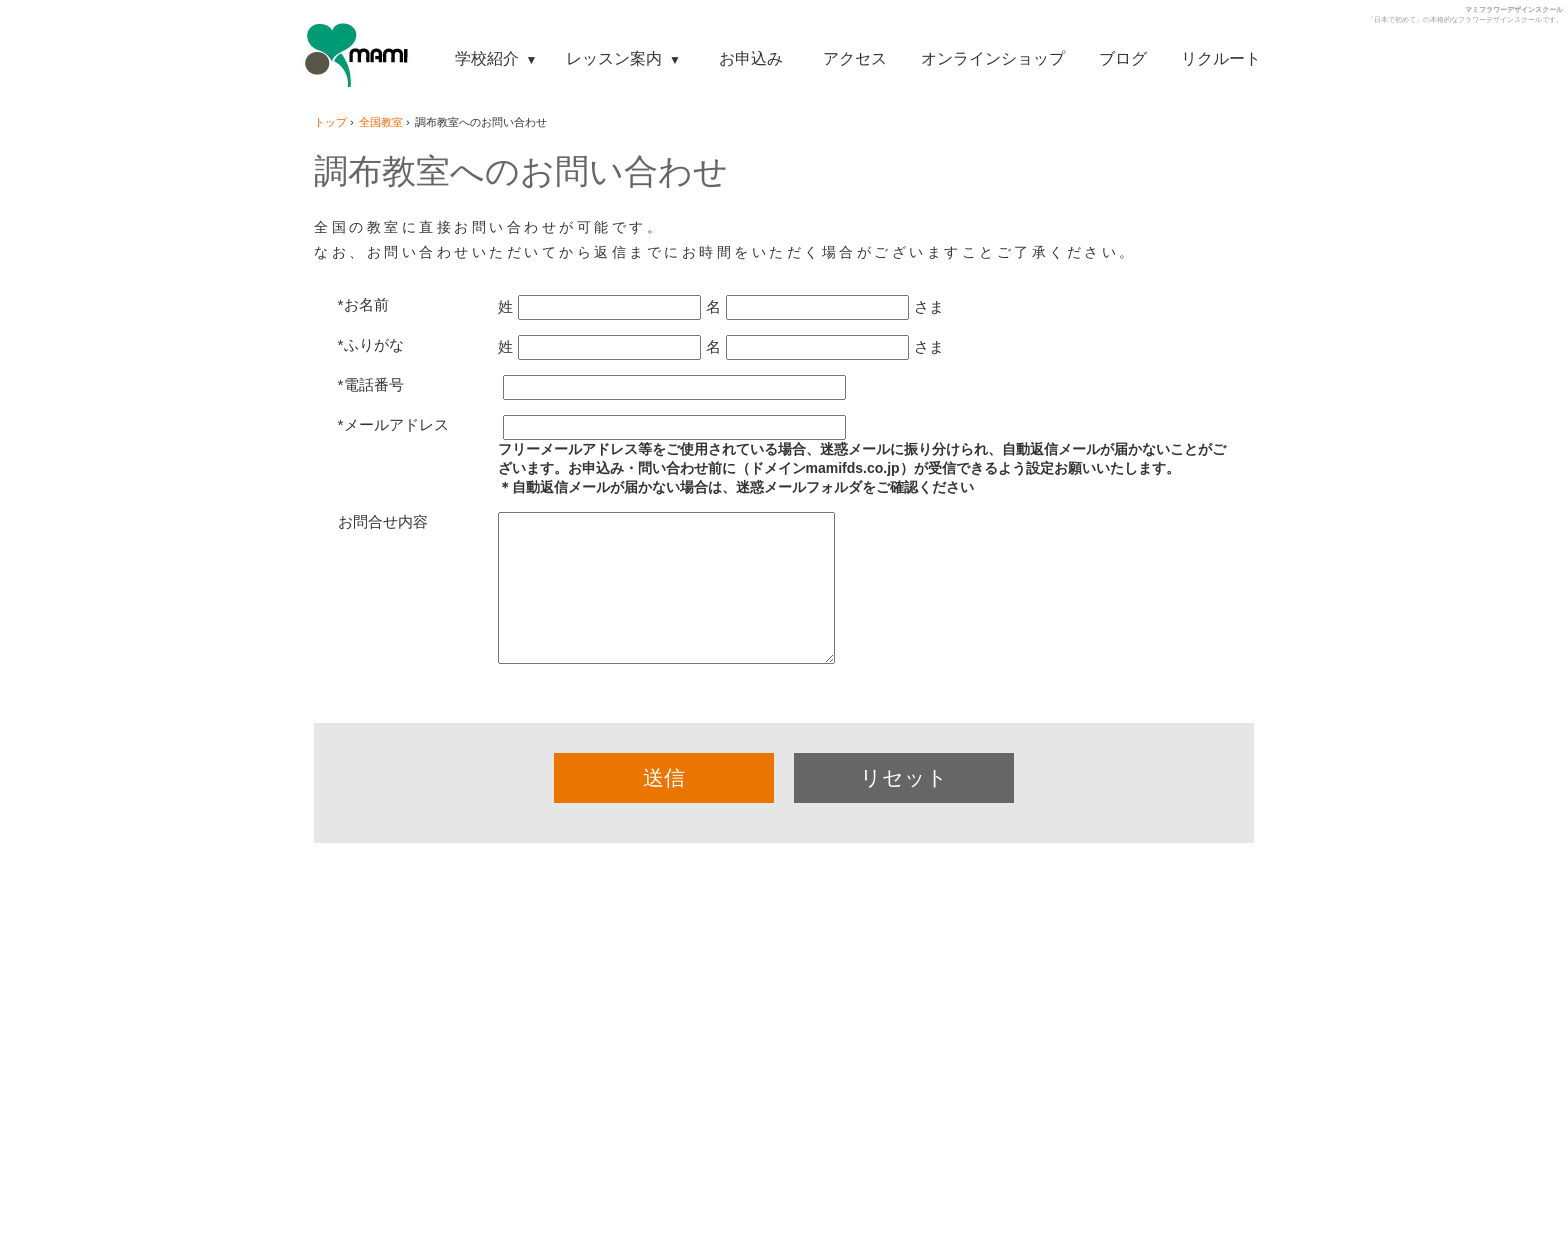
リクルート (1221, 58)
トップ (330, 122)
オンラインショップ (993, 58)
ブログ (1123, 58)
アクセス (855, 58)
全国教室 (381, 122)
